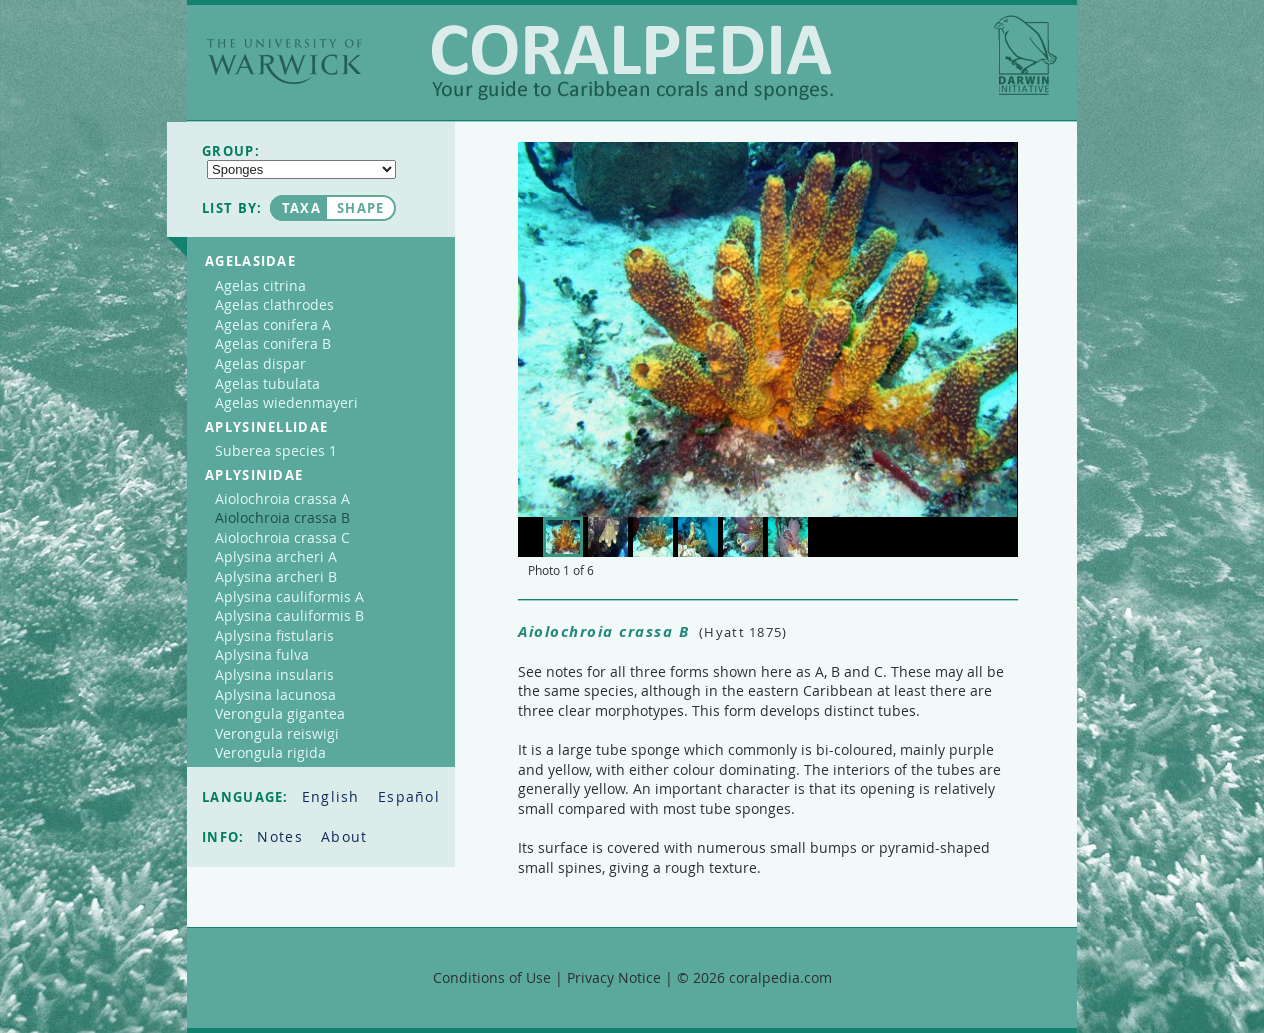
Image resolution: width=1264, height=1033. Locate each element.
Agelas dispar (260, 363)
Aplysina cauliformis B (289, 615)
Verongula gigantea (280, 713)
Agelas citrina (260, 285)
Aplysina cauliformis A (289, 596)
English (333, 796)
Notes (282, 836)
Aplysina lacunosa (275, 694)
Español (409, 796)
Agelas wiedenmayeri (286, 402)
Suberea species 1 (276, 450)
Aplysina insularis (274, 674)
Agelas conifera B (273, 343)
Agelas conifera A (273, 324)
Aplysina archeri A (276, 556)
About (344, 836)
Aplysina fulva (262, 654)
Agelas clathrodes (274, 304)
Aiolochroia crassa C (282, 537)
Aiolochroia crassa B (282, 517)
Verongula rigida (270, 752)
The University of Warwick (284, 61)
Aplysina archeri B (276, 576)
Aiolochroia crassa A (282, 498)
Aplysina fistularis (274, 635)
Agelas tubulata (267, 383)
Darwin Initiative (1025, 55)
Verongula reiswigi (277, 733)
